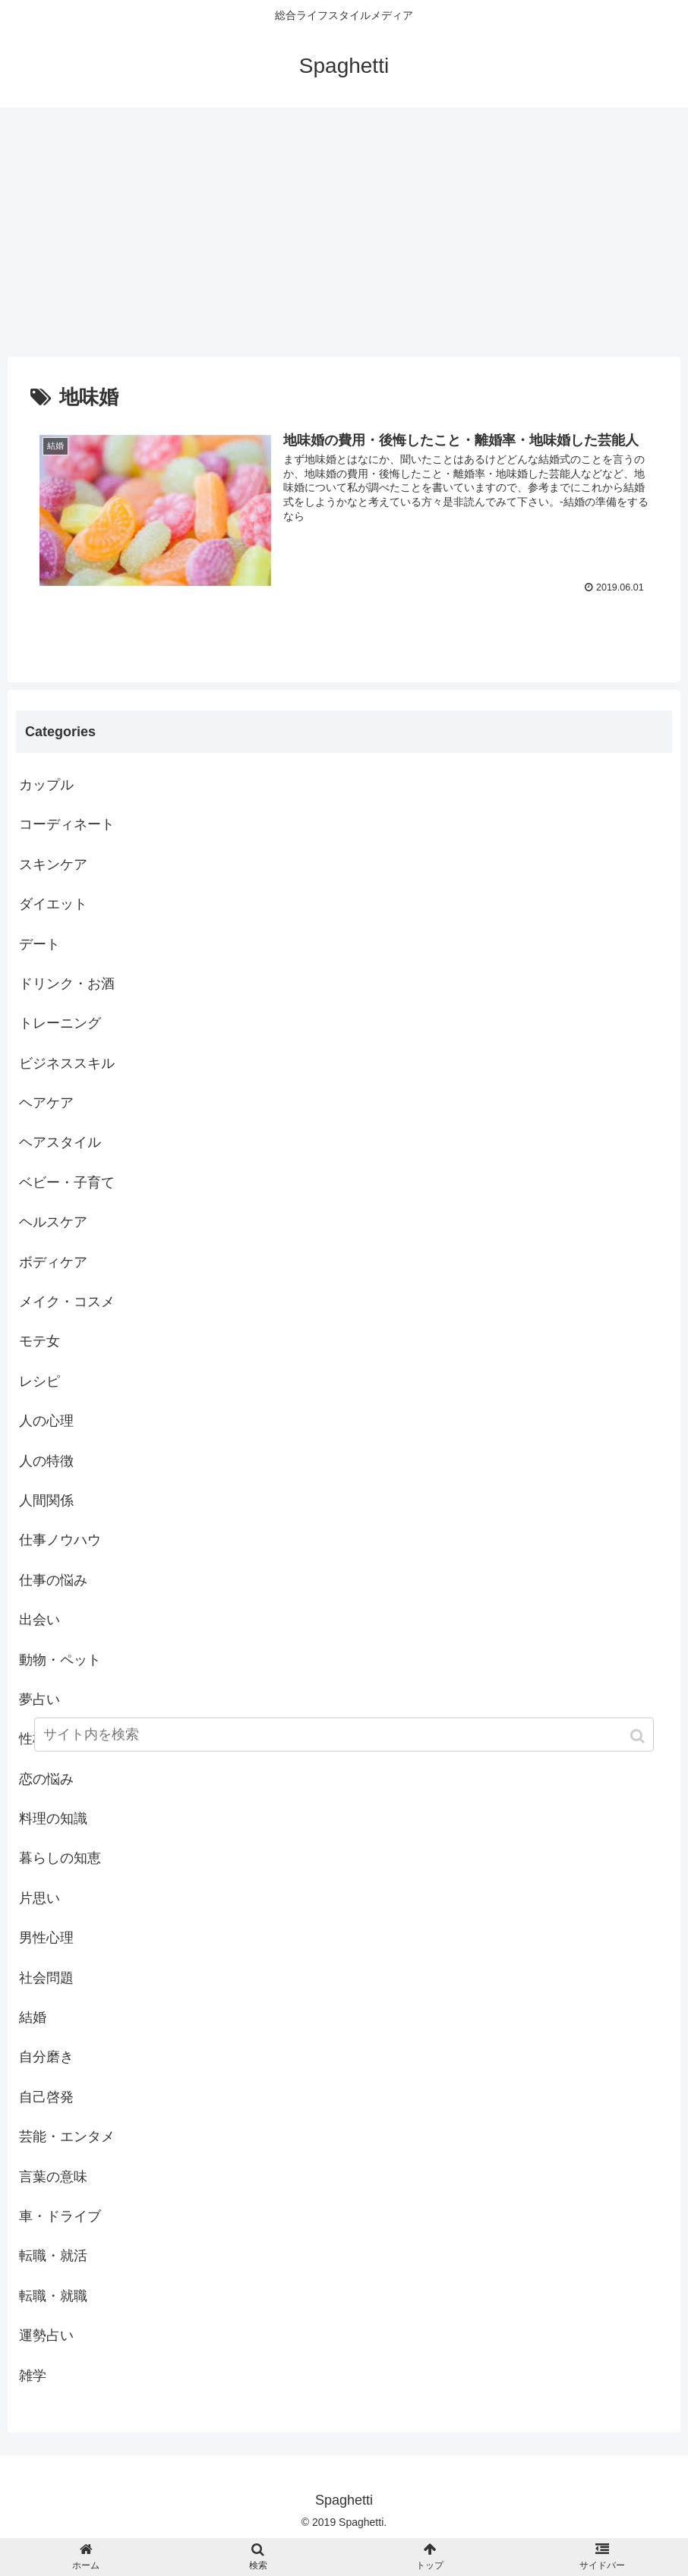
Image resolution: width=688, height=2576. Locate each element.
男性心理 (46, 1937)
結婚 (32, 2017)
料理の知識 (53, 1818)
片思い (39, 1898)
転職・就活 (53, 2256)
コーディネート (67, 825)
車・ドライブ (60, 2216)
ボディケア (53, 1262)
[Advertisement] (344, 232)
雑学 (32, 2375)
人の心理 (46, 1420)
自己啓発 (46, 2097)
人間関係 (46, 1500)
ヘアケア (46, 1102)
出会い (39, 1619)
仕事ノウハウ (60, 1540)
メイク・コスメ (67, 1301)
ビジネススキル (67, 1063)
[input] (343, 1738)
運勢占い (46, 2335)
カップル (46, 784)
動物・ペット (60, 1659)
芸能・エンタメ (67, 2136)
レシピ (39, 1381)
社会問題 (46, 1978)
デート (39, 944)
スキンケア (53, 864)
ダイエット (53, 904)
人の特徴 (46, 1461)
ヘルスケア (53, 1222)
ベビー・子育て (67, 1182)
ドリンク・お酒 (67, 983)
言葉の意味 (53, 2176)
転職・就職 (53, 2296)
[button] (639, 1739)
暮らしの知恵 (60, 1858)
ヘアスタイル (60, 1143)
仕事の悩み (53, 1580)
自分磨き (46, 2057)
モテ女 (39, 1341)
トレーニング (60, 1023)
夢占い (39, 1699)
